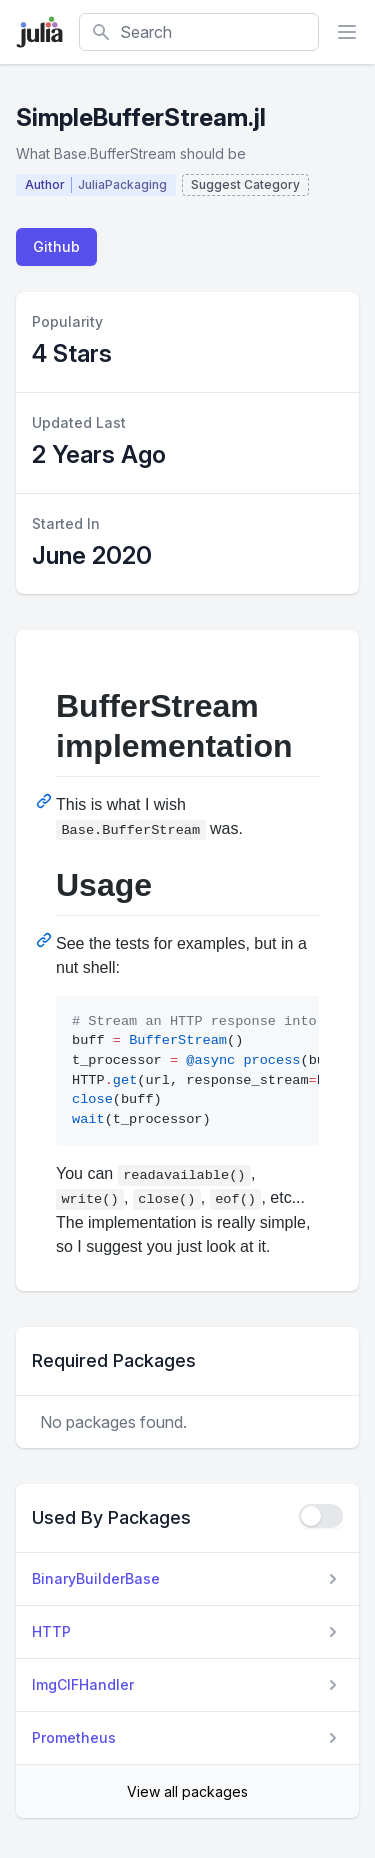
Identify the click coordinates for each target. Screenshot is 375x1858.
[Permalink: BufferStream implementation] (46, 801)
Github (56, 246)
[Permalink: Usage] (46, 940)
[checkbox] (321, 1516)
